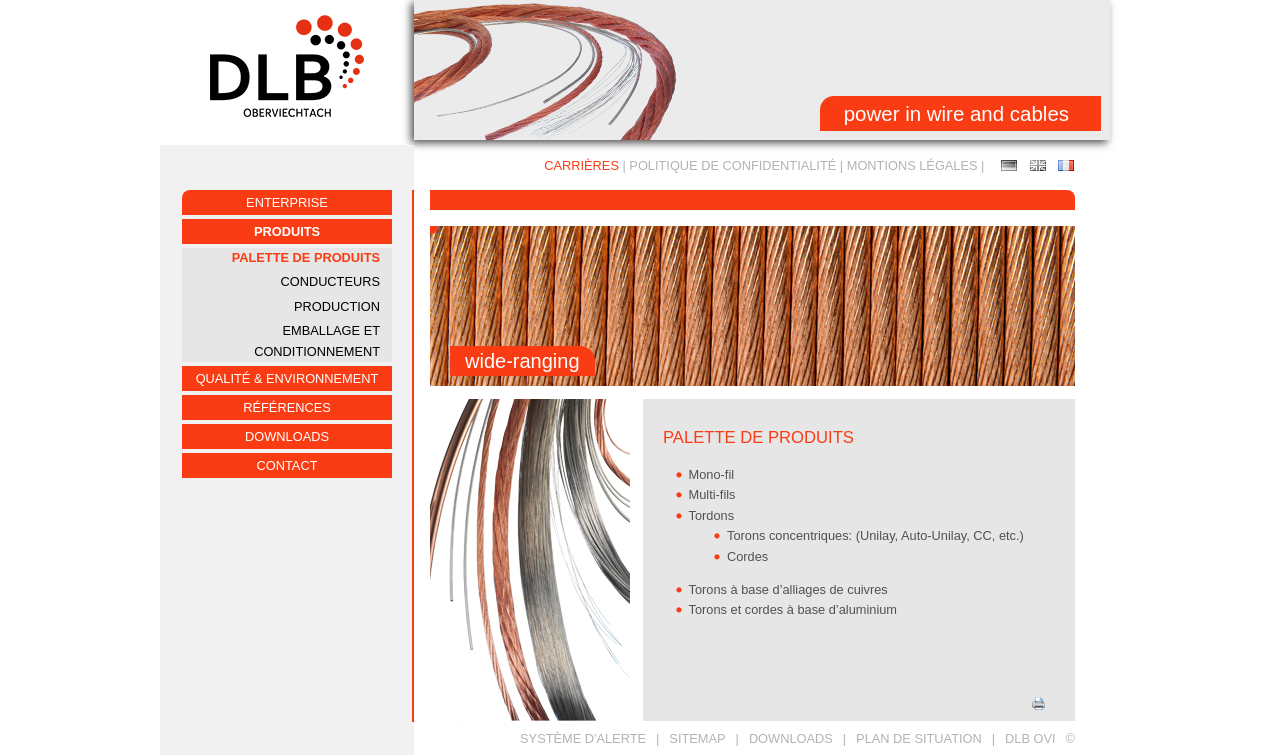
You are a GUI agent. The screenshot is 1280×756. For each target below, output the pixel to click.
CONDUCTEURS (330, 281)
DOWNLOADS (791, 738)
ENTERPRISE (287, 202)
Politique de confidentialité (732, 165)
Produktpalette (1009, 165)
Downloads (287, 436)
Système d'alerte (583, 738)
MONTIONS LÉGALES (912, 165)
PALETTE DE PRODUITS (306, 257)
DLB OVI (1030, 738)
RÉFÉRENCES (286, 407)
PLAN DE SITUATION (919, 738)
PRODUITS (287, 231)
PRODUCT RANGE (1038, 165)
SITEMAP (697, 738)
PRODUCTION (337, 306)
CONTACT (287, 465)
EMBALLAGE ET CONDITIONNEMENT (317, 340)
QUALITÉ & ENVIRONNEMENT (287, 378)
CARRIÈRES (581, 165)
